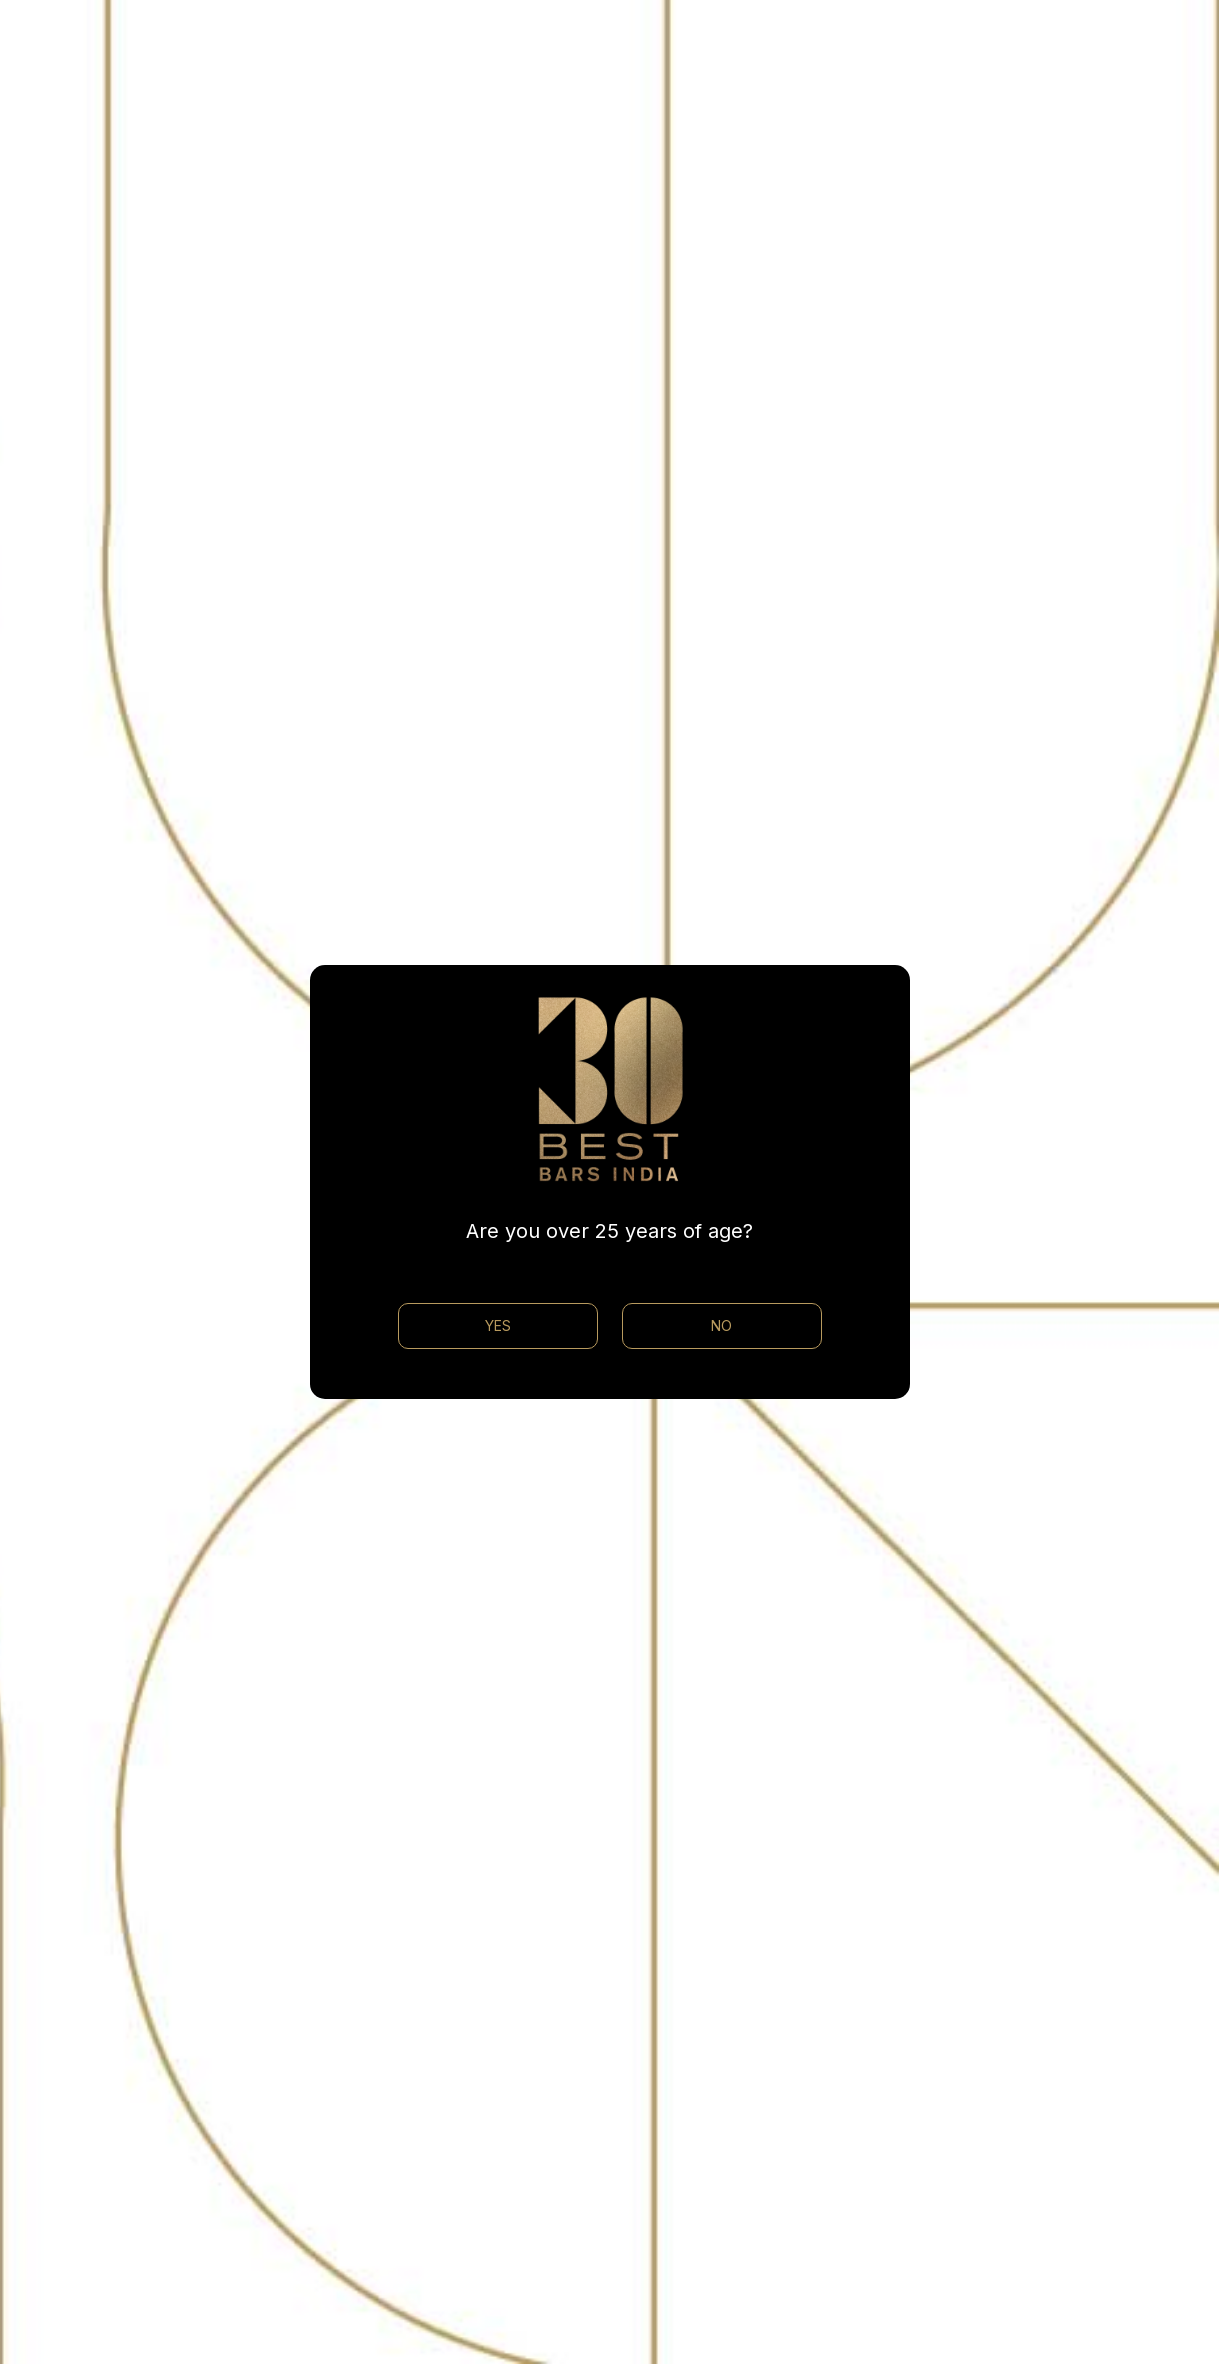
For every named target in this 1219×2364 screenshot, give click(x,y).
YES (498, 1325)
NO (721, 1325)
